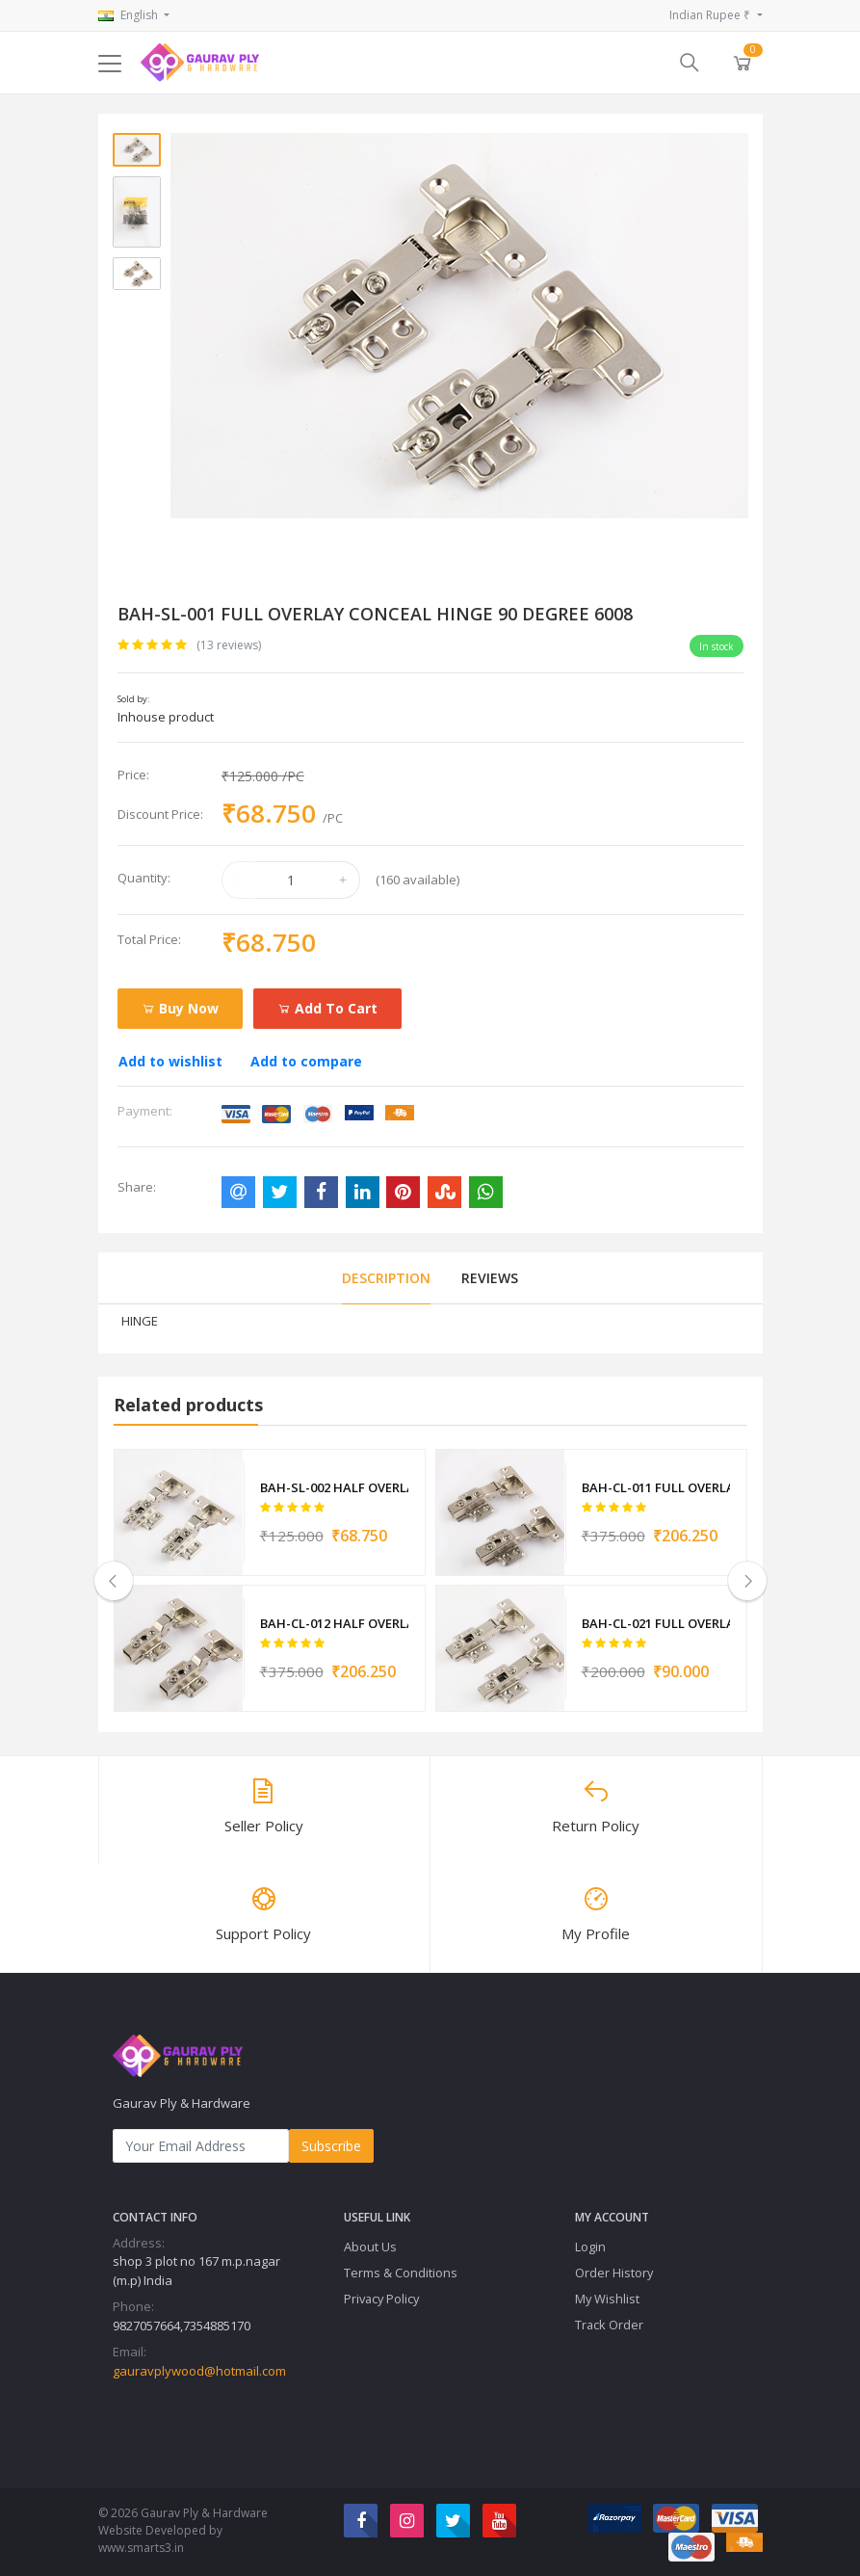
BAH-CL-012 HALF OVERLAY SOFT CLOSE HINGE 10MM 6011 (334, 1622)
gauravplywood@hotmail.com (199, 2370)
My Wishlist (607, 2297)
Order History (614, 2271)
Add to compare (306, 1061)
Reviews (489, 1278)
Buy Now (180, 1008)
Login (590, 2245)
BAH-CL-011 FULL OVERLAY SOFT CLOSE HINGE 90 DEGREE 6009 (656, 1487)
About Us (370, 2245)
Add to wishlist (170, 1061)
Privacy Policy (381, 2297)
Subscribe (331, 2145)
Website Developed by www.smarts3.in (160, 2538)
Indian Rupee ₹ (711, 15)
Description (386, 1278)
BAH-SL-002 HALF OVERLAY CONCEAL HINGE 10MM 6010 (334, 1487)
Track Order (609, 2323)
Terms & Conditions (400, 2271)
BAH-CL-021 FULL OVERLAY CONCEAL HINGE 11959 (656, 1622)
